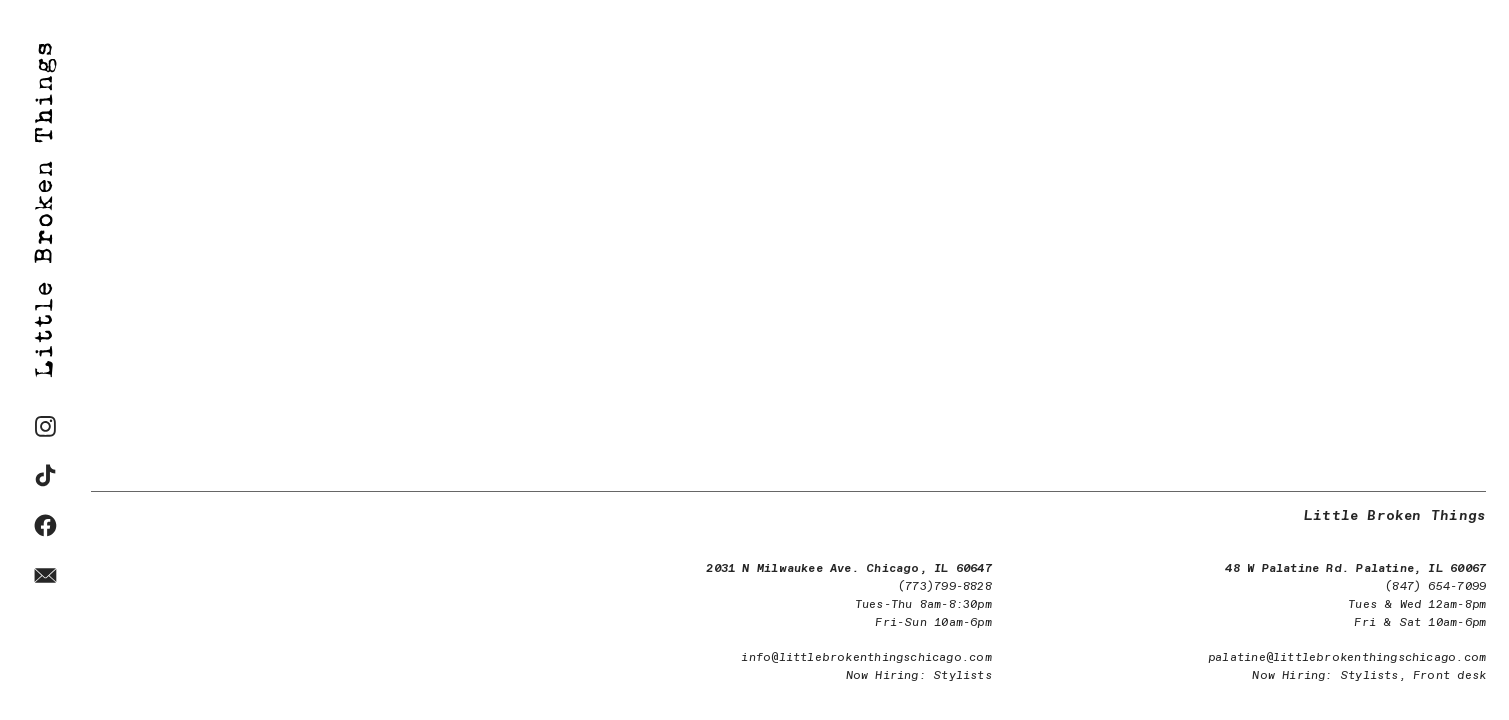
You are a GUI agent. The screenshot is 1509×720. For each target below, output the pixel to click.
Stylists (962, 676)
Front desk (1449, 676)
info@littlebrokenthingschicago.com (866, 658)
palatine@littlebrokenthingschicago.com (1347, 658)
